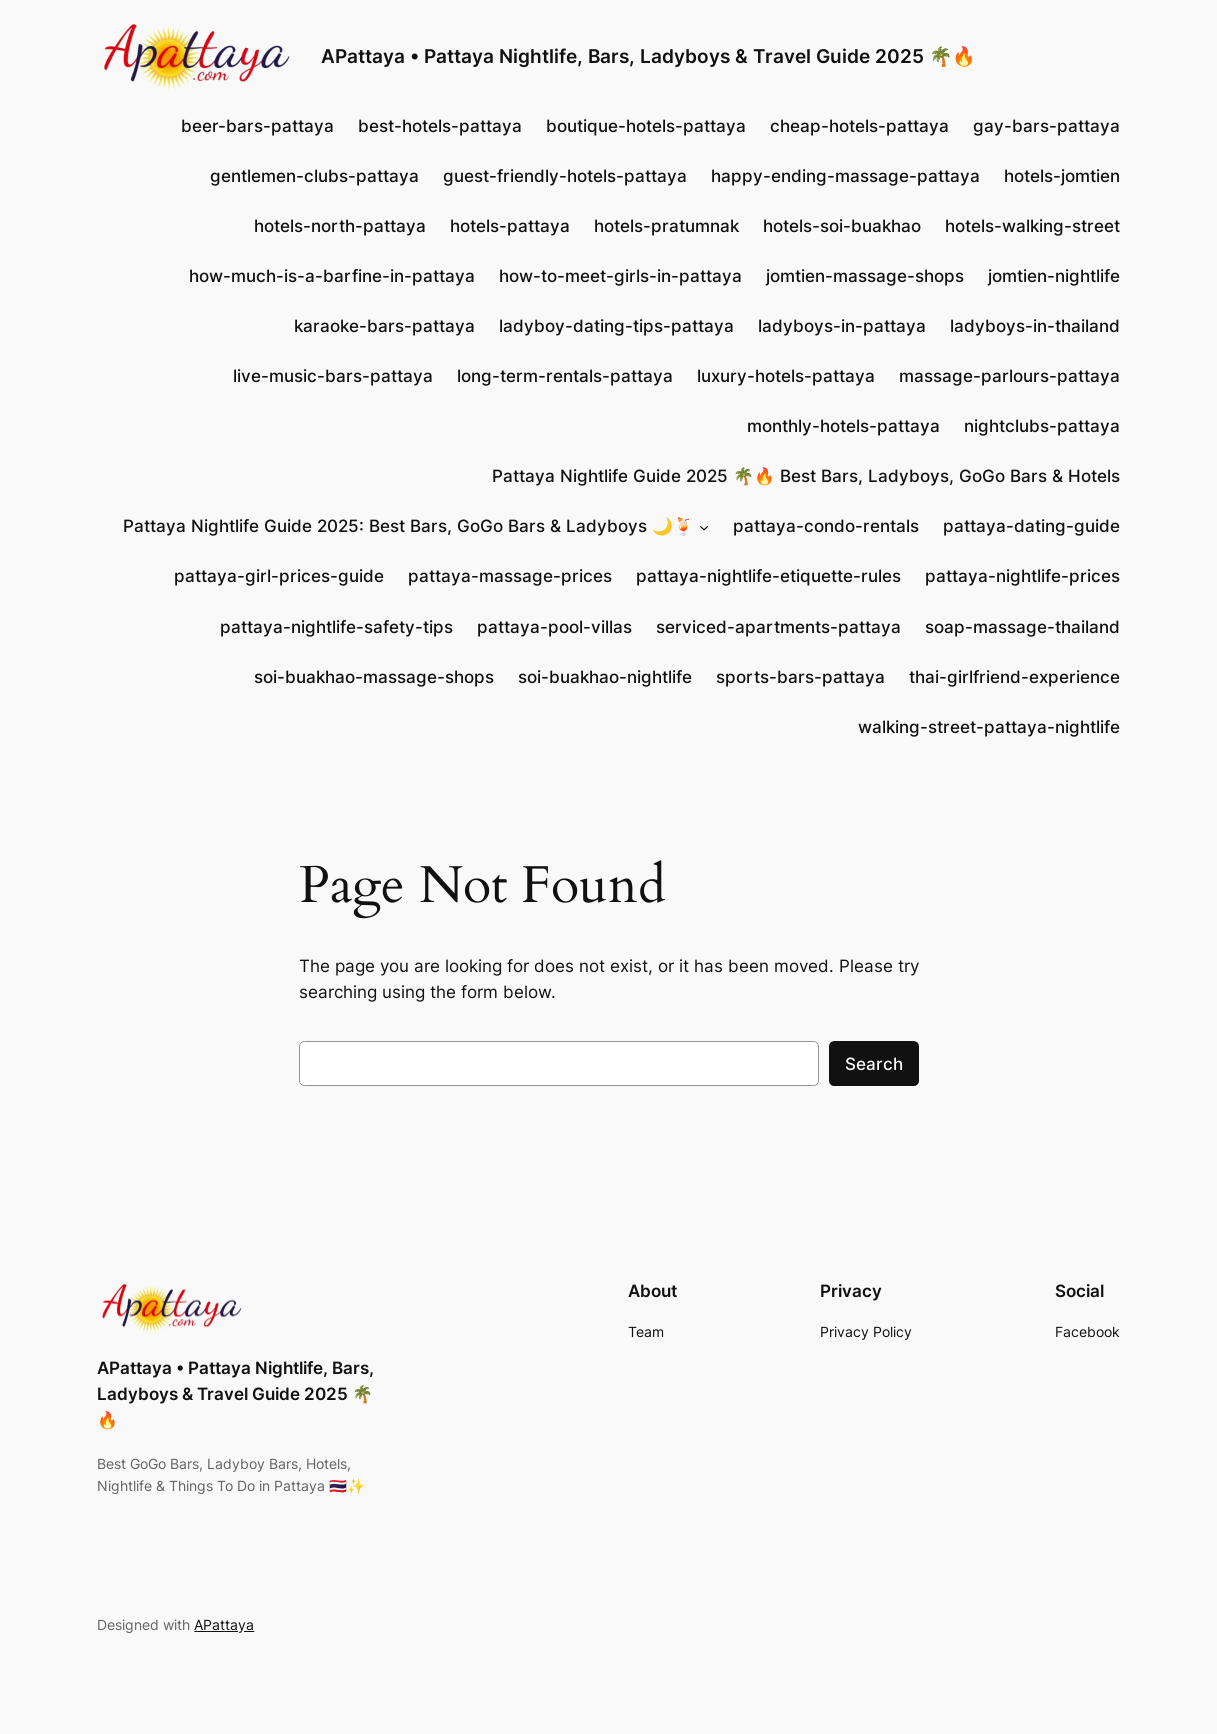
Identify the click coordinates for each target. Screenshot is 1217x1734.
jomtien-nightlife (1054, 276)
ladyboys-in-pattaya (842, 326)
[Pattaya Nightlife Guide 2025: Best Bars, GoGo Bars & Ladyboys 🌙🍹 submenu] (704, 526)
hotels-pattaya (510, 226)
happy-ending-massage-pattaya (845, 176)
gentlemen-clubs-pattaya (314, 176)
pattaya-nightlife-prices (1022, 576)
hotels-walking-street (1032, 226)
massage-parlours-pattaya (1009, 376)
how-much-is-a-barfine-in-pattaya (332, 276)
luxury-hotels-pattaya (786, 376)
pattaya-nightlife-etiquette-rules (768, 576)
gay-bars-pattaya (1046, 126)
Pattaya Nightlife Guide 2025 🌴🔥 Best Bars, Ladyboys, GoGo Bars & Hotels (806, 476)
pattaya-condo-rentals (826, 526)
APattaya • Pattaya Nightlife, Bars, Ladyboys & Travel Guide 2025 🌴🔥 (648, 56)
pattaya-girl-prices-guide (279, 576)
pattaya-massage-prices (510, 576)
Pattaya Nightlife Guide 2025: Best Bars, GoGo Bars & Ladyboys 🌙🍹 (408, 526)
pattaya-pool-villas (554, 627)
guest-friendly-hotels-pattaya (565, 176)
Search (874, 1064)
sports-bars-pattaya (800, 677)
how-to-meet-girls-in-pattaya (620, 276)
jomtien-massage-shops (865, 276)
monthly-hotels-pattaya (843, 426)
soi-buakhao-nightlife (605, 677)
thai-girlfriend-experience (1014, 677)
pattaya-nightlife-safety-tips (336, 627)
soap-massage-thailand (1022, 627)
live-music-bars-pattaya (333, 376)
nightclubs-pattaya (1042, 426)
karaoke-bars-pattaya (384, 326)
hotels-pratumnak (666, 226)
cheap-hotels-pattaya (859, 126)
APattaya (224, 1624)
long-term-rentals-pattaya (565, 376)
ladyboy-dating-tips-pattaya (616, 326)
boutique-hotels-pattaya (646, 126)
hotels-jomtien (1062, 176)
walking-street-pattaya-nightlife (989, 727)
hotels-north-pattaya (340, 226)
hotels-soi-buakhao (842, 226)
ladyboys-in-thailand (1035, 326)
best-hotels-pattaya (440, 126)
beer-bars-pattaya (257, 126)
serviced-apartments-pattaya (778, 627)
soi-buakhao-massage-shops (374, 677)
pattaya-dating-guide (1031, 526)
